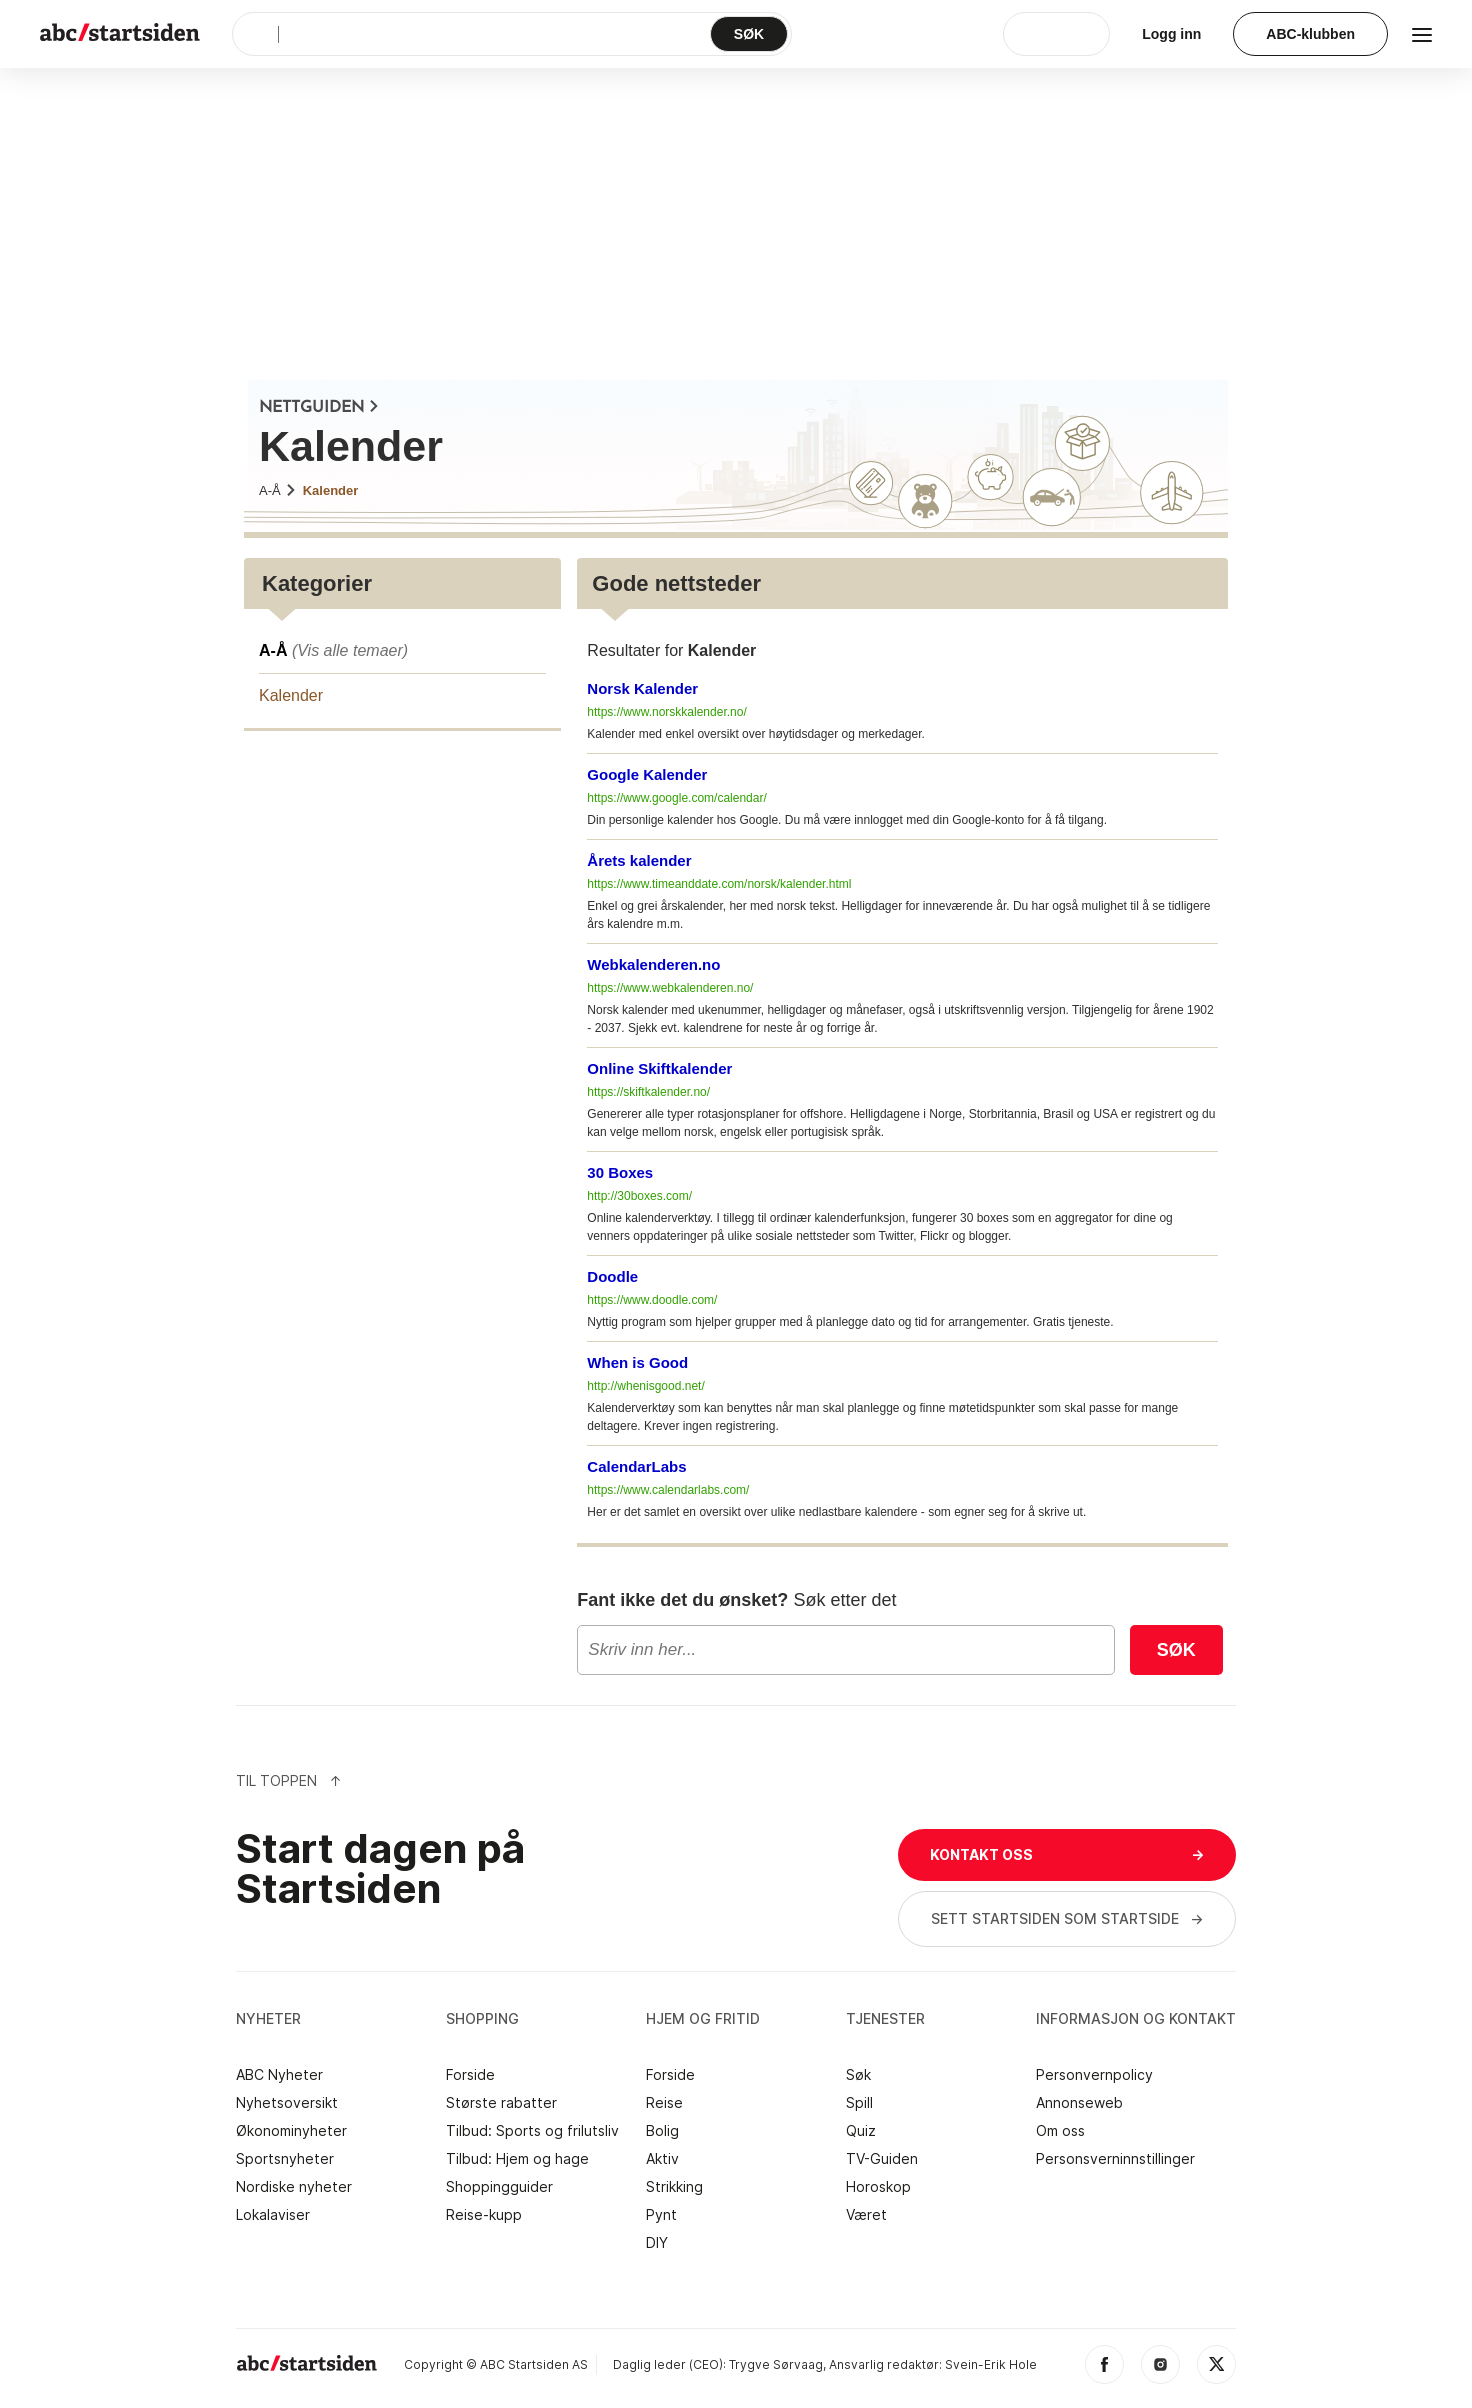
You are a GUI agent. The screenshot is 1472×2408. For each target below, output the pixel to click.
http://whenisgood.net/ (645, 1386)
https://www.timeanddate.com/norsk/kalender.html (719, 884)
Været (866, 2215)
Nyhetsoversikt (287, 2103)
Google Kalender (647, 774)
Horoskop (878, 2187)
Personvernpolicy (1094, 2075)
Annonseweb (1079, 2103)
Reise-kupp (484, 2215)
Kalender (331, 490)
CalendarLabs (636, 1466)
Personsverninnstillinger (1115, 2159)
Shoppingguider (499, 2187)
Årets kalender (639, 860)
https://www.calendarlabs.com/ (668, 1490)
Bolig (662, 2131)
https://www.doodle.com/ (652, 1300)
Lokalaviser (273, 2215)
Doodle (612, 1276)
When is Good (637, 1362)
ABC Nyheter (279, 2075)
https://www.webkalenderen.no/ (670, 988)
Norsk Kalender (642, 688)
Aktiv (662, 2159)
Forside (470, 2075)
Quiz (861, 2131)
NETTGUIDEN (319, 408)
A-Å (278, 490)
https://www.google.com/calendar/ (676, 798)
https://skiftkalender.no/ (648, 1092)
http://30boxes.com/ (639, 1196)
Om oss (1060, 2131)
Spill (859, 2103)
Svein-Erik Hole (991, 2364)
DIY (657, 2243)
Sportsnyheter (285, 2159)
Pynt (661, 2215)
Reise (664, 2103)
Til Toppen (289, 1780)
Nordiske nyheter (294, 2187)
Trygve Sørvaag (776, 2364)
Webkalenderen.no (653, 964)
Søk (1176, 1650)
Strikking (674, 2187)
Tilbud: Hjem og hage (517, 2159)
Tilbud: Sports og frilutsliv (532, 2131)
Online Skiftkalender (659, 1068)
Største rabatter (501, 2103)
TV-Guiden (882, 2159)
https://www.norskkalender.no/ (666, 712)
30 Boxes (620, 1172)
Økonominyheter (291, 2131)
